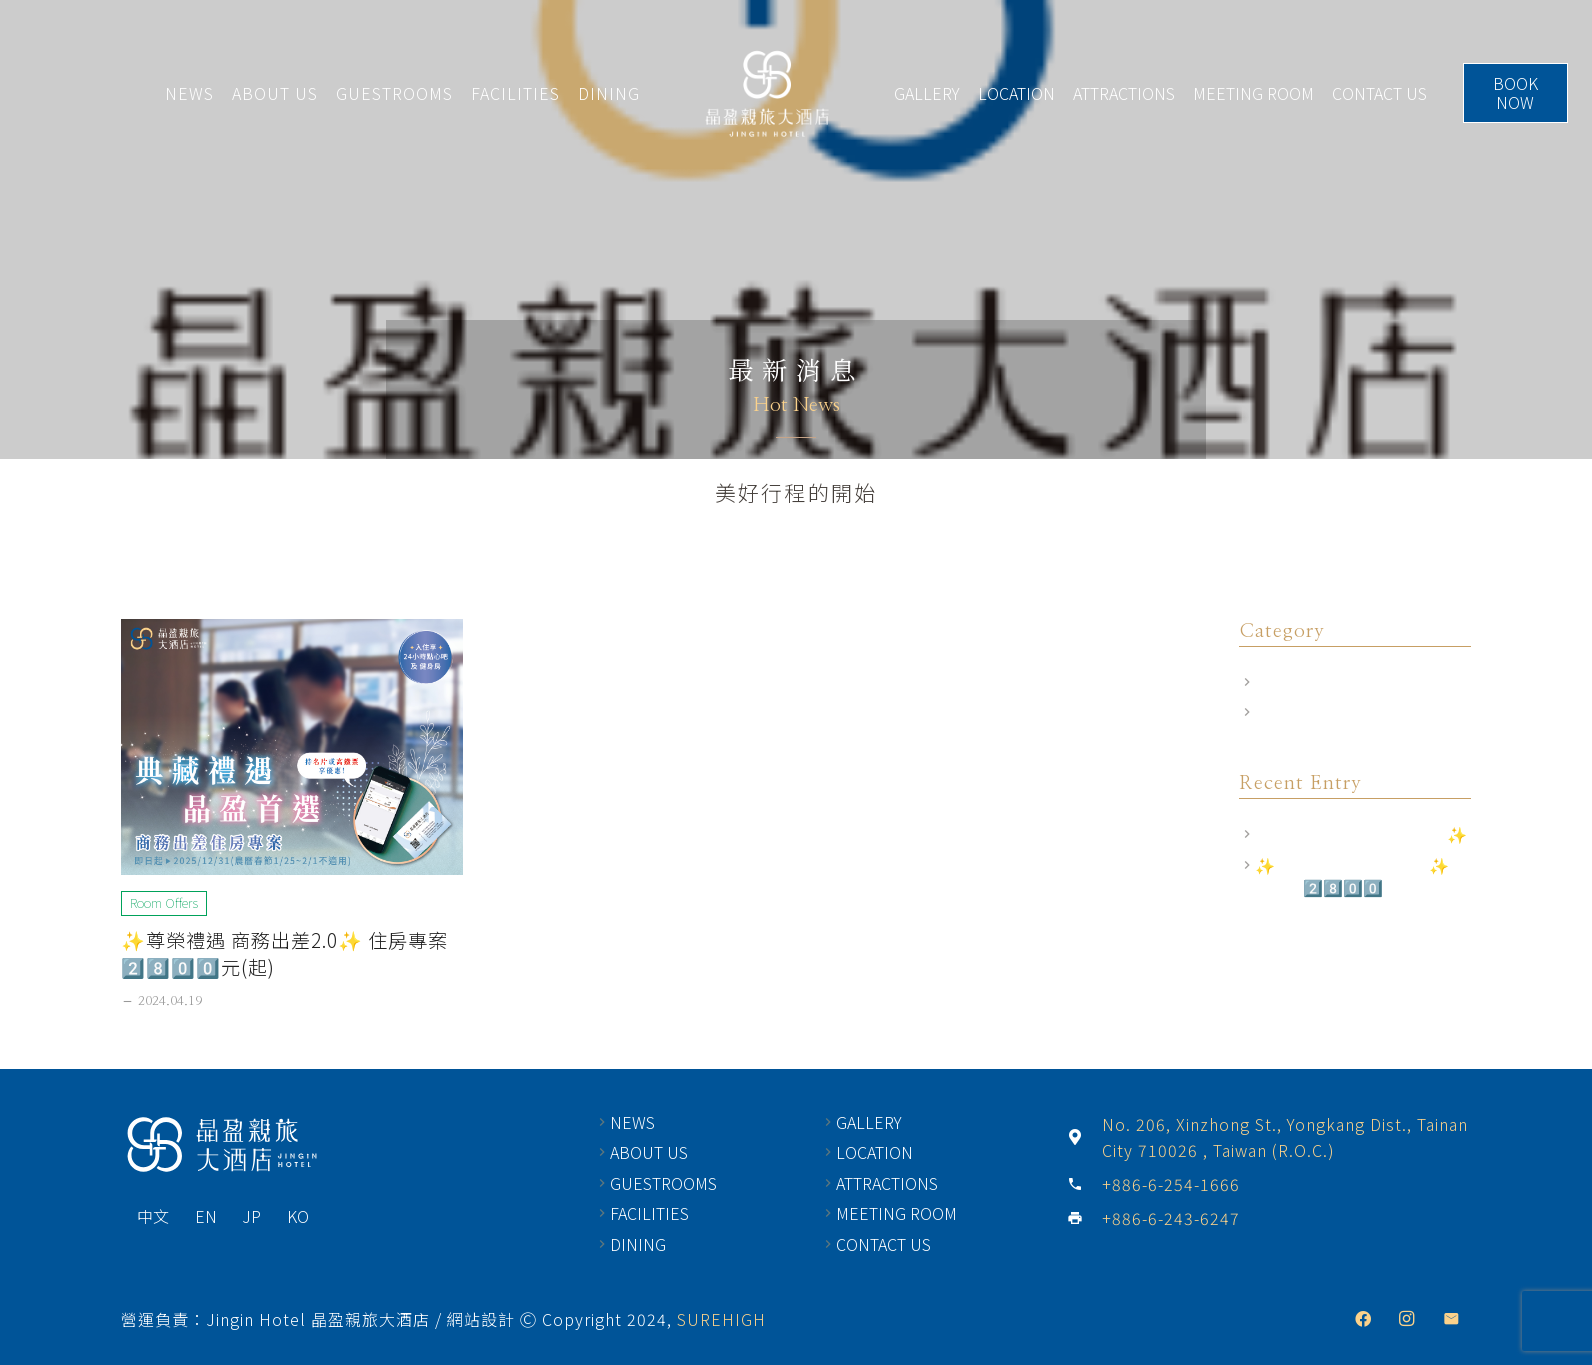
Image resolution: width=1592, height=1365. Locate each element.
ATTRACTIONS (1124, 93)
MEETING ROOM (1253, 93)
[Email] (1451, 1319)
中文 (153, 1216)
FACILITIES (515, 93)
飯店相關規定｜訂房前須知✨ (1361, 834)
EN (206, 1216)
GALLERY (927, 93)
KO (298, 1216)
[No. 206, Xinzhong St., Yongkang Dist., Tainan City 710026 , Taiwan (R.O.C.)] (1084, 1137)
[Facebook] (1363, 1319)
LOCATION (1016, 93)
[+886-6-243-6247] (1084, 1218)
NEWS (189, 93)
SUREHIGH (721, 1319)
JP (251, 1216)
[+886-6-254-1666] (1084, 1184)
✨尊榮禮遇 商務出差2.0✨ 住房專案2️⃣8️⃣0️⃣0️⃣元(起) (284, 953)
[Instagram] (1407, 1319)
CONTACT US (1379, 93)
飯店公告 (1287, 712)
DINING (609, 93)
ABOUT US (275, 93)
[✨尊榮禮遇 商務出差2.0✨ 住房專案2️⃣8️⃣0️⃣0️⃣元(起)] (292, 747)
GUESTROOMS (394, 93)
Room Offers (1301, 682)
